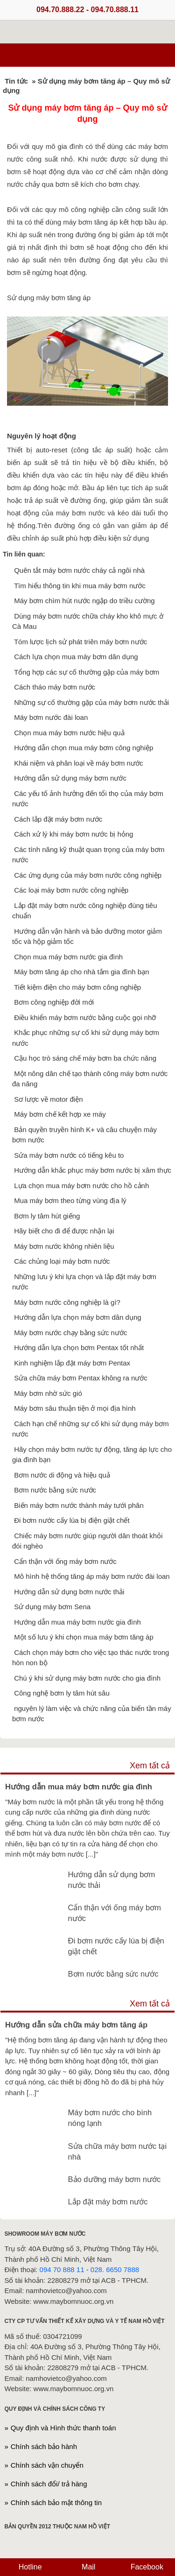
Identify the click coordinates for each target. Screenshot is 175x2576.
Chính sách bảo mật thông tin (56, 2502)
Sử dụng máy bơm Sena (52, 1607)
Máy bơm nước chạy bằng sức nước (70, 1333)
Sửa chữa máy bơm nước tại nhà (117, 2151)
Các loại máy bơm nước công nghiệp (71, 890)
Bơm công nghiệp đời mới (54, 1002)
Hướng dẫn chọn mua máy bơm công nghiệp (83, 748)
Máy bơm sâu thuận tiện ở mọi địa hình (74, 1408)
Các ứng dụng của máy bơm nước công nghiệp (87, 875)
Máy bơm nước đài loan (51, 717)
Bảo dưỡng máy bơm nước (114, 2179)
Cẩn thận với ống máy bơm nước (65, 1561)
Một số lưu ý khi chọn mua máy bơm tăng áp (84, 1637)
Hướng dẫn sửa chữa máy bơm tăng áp (76, 2024)
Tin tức (16, 81)
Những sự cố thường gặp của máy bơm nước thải (91, 702)
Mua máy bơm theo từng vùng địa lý (70, 1200)
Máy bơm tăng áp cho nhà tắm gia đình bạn (81, 972)
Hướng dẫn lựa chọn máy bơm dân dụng (77, 1317)
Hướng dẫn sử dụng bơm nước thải (69, 1592)
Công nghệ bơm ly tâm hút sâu (62, 1693)
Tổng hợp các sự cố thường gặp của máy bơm (86, 672)
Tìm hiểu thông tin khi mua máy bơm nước (80, 586)
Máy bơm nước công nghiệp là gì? (67, 1302)
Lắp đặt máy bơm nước (108, 2201)
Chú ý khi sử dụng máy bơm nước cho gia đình (87, 1678)
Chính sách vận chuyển (47, 2465)
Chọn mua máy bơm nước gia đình (68, 957)
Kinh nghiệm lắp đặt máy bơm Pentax (72, 1363)
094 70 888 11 (62, 2269)
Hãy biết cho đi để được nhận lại (64, 1231)
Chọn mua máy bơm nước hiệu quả (69, 733)
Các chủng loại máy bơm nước (62, 1261)
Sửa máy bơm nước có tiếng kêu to (69, 1155)
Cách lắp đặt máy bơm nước (58, 819)
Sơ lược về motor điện (48, 1099)
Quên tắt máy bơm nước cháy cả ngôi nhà (79, 570)
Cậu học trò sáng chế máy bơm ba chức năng (85, 1058)
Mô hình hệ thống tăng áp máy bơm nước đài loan (92, 1576)
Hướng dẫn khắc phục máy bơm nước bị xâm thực (92, 1170)
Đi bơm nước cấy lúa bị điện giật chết (71, 1520)
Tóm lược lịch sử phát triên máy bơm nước (80, 642)
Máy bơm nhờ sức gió (48, 1393)
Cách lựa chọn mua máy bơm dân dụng (76, 657)
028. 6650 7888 (115, 2269)
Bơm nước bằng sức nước (55, 1490)
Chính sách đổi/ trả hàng (49, 2484)
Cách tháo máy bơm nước (54, 687)
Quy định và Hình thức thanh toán (63, 2428)
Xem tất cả (150, 1765)
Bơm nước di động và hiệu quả (62, 1475)
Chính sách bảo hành (44, 2446)
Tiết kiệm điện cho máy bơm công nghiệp (77, 987)
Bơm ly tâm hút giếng (47, 1216)
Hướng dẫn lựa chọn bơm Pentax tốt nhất (79, 1347)
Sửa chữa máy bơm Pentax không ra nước (80, 1378)
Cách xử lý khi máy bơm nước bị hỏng (73, 834)
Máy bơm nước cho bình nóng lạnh (110, 2117)
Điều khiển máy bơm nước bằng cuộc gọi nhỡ (85, 1017)
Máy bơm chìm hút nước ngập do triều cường (84, 601)
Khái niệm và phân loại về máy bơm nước (78, 763)
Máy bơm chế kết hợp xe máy (60, 1114)
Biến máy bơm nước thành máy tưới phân (79, 1505)
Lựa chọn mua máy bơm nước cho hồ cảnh (81, 1185)
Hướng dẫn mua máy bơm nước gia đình (77, 1622)
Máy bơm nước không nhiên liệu (64, 1246)
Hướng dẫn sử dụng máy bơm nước (70, 778)
